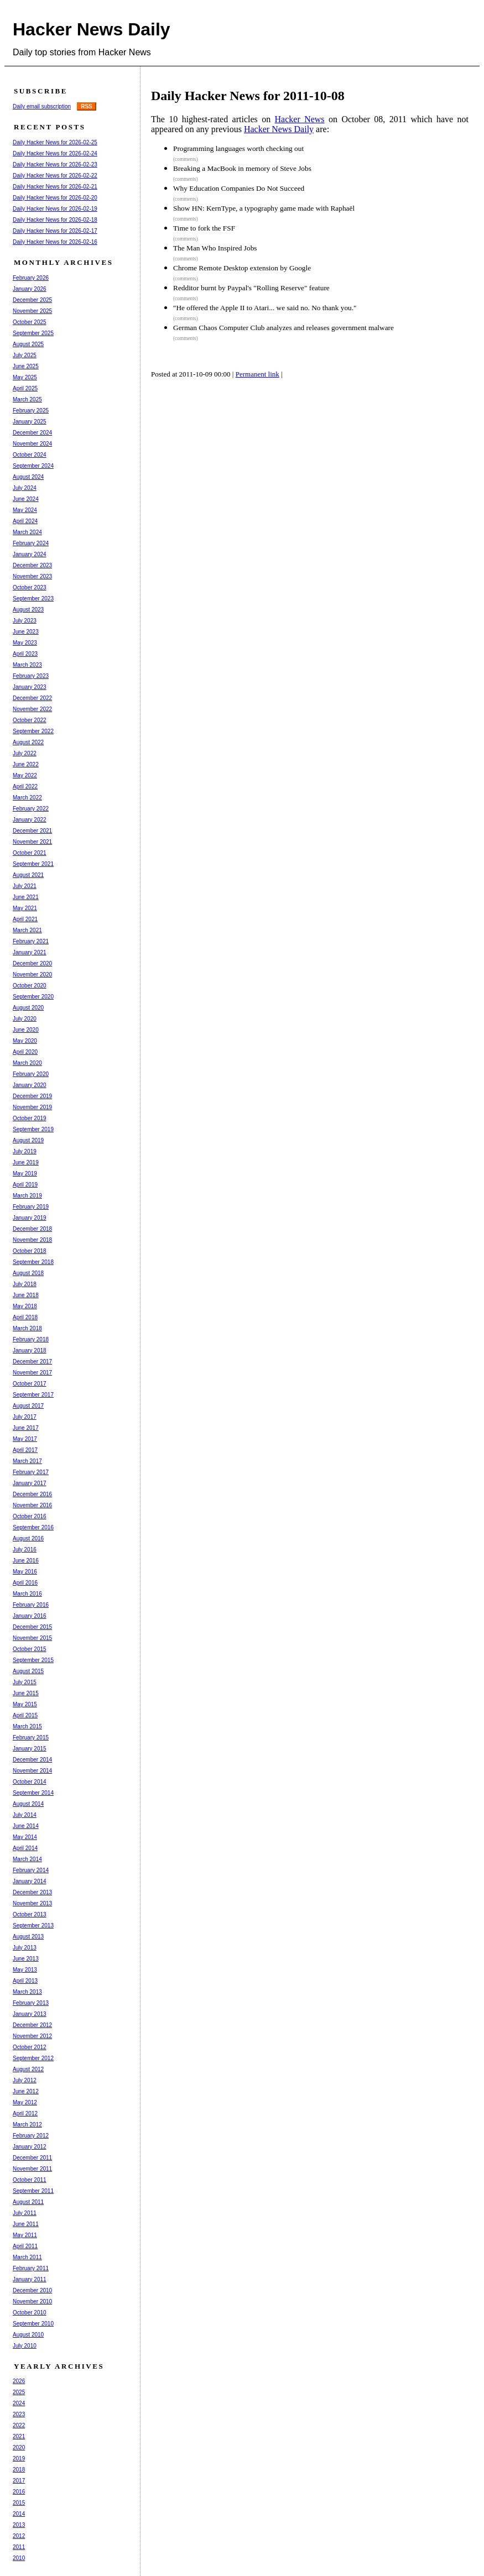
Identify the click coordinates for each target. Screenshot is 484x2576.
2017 (19, 2481)
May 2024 (25, 510)
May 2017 (25, 1439)
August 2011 (28, 2202)
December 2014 (32, 1760)
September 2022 (33, 731)
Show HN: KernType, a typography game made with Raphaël (264, 208)
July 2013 (25, 1948)
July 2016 (25, 1549)
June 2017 (26, 1428)
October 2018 (29, 1251)
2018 (19, 2470)
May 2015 (25, 1704)
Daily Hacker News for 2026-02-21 (55, 187)
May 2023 (25, 643)
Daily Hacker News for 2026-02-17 (55, 231)
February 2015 (31, 1737)
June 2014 (26, 1826)
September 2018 (33, 1262)
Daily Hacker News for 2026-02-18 (55, 220)
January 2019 (29, 1218)
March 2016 (27, 1594)
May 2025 (25, 377)
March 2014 (27, 1859)
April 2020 (25, 1052)
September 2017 (33, 1395)
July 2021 (25, 886)
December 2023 (32, 565)
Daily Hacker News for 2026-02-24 (55, 153)
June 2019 (26, 1162)
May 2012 (25, 2102)
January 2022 (29, 820)
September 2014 (33, 1793)
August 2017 (28, 1406)
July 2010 (25, 2346)
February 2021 (31, 941)
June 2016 (26, 1561)
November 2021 (32, 842)
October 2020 (29, 986)
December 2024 (32, 433)
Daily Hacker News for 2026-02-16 (55, 242)
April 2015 (25, 1715)
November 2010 (32, 2301)
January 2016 (29, 1616)
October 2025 (29, 322)
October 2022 (29, 720)
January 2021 (29, 952)
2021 (19, 2436)
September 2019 (33, 1129)
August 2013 (28, 1937)
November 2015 (32, 1638)
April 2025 (25, 388)
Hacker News (300, 119)
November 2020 (32, 974)
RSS (86, 106)
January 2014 (29, 1881)
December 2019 (32, 1096)
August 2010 (28, 2335)
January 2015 (29, 1749)
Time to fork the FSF (204, 228)
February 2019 (31, 1207)
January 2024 (29, 554)
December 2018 (32, 1229)
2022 (19, 2425)
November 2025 (32, 311)
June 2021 (26, 897)
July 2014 (25, 1815)
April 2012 (25, 2113)
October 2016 (29, 1516)
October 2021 (29, 853)
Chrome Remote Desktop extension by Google (242, 268)
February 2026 (31, 278)
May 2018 (25, 1306)
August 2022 (28, 742)
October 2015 (29, 1649)
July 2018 (25, 1284)
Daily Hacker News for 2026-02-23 (55, 164)
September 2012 (33, 2058)
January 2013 (29, 2014)
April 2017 (25, 1450)
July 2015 (25, 1682)
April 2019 (25, 1185)
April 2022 (25, 786)
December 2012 (32, 2025)
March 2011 (27, 2257)
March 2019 (27, 1196)
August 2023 (28, 610)
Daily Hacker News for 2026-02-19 (55, 209)
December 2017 (32, 1361)
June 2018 (26, 1295)
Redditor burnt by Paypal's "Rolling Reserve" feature (251, 288)
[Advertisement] (320, 480)
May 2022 (25, 775)
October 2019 (29, 1118)
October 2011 (29, 2180)
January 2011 (29, 2279)
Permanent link (257, 374)
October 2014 (29, 1782)
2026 (19, 2381)
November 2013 (32, 1903)
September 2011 (33, 2191)
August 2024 (28, 477)
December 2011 (32, 2158)
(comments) (185, 159)
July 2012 (25, 2080)
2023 (19, 2414)
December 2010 (32, 2290)
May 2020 (25, 1041)
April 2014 (25, 1848)
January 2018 (29, 1350)
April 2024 (25, 521)
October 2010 (29, 2312)
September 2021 (33, 864)
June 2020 (26, 1030)
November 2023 (32, 576)
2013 (19, 2525)
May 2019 (25, 1174)
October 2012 (29, 2047)
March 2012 (27, 2125)
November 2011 (32, 2169)
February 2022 (31, 809)
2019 (19, 2458)
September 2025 (33, 333)
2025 (19, 2392)
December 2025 (32, 300)
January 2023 (29, 687)
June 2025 (26, 366)
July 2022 (25, 753)
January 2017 (29, 1483)
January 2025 (29, 422)
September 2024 (33, 466)
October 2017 (29, 1384)
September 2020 (33, 997)
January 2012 (29, 2147)
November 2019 (32, 1107)
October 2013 (29, 1914)
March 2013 (27, 1992)
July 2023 (25, 621)
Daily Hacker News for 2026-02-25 (55, 142)
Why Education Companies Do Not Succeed (238, 188)
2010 (19, 2558)
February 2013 (31, 2003)
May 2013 (25, 1970)
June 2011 (26, 2224)
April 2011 (25, 2246)
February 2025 (31, 410)
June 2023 (26, 632)
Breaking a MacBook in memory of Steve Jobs (242, 168)
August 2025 (28, 344)
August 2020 (28, 1008)
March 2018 (27, 1328)
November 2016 (32, 1505)
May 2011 (25, 2235)
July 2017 (25, 1417)
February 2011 (31, 2268)
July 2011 (25, 2213)
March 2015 (27, 1726)
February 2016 (31, 1605)
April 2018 (25, 1317)
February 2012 (31, 2136)
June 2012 (26, 2091)
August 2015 (28, 1671)
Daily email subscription (42, 106)
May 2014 (25, 1837)
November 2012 (32, 2036)
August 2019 (28, 1140)
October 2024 (29, 455)
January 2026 (29, 289)
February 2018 (31, 1339)
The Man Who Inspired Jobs (215, 248)
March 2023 (27, 665)
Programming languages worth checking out (238, 148)
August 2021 (28, 875)
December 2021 (32, 831)
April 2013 (25, 1981)
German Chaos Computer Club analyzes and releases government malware (283, 327)
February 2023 (31, 676)
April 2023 (25, 654)
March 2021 (27, 930)
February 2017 (31, 1472)
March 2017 (27, 1461)
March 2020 (27, 1063)
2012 (19, 2536)
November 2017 (32, 1373)
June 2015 (26, 1693)
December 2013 (32, 1892)
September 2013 (33, 1925)
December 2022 (32, 698)
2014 (19, 2514)
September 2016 (33, 1527)
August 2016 (28, 1538)
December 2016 (32, 1494)
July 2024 (25, 488)
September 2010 (33, 2324)
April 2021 (25, 919)
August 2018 (28, 1273)
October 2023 (29, 587)
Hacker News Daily (91, 29)
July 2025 (25, 355)
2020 (19, 2447)
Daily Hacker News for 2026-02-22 (55, 176)
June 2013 (26, 1959)
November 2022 (32, 709)
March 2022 (27, 798)
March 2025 (27, 399)
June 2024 (26, 499)
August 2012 (28, 2069)
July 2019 (25, 1151)
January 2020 (29, 1085)
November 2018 (32, 1240)
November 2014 (32, 1771)
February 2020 (31, 1074)
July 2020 (25, 1019)
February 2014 (31, 1870)
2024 (19, 2403)
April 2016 (25, 1583)
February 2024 (31, 543)
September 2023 (33, 598)
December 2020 (32, 963)
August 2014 (28, 1804)
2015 (19, 2503)
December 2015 (32, 1627)
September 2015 (33, 1660)
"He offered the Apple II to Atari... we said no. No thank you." (265, 308)
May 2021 (25, 908)
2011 (19, 2547)
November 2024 (32, 444)
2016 (19, 2492)
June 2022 (26, 764)
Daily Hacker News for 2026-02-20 (55, 198)
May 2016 (25, 1572)
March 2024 (27, 532)
